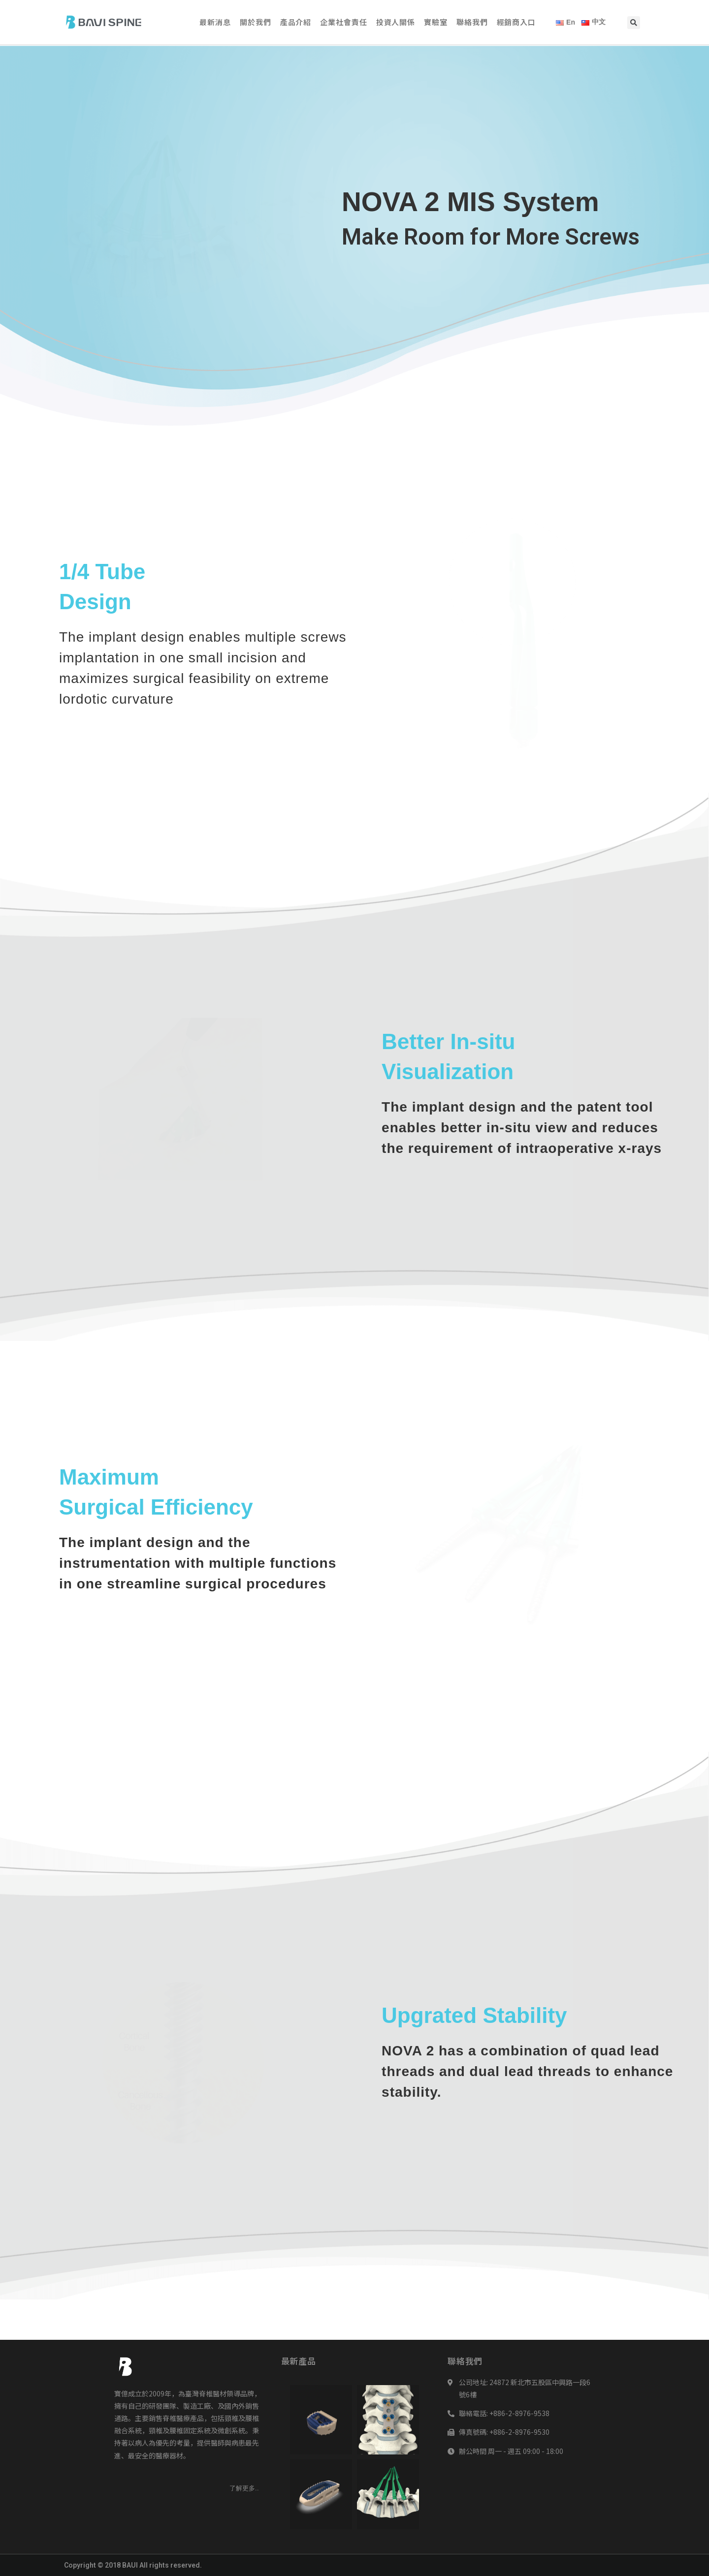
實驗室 (436, 22)
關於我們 (255, 22)
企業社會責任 (343, 22)
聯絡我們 (472, 22)
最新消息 (215, 22)
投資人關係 (396, 22)
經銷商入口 (516, 22)
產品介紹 (296, 22)
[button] (244, 2488)
